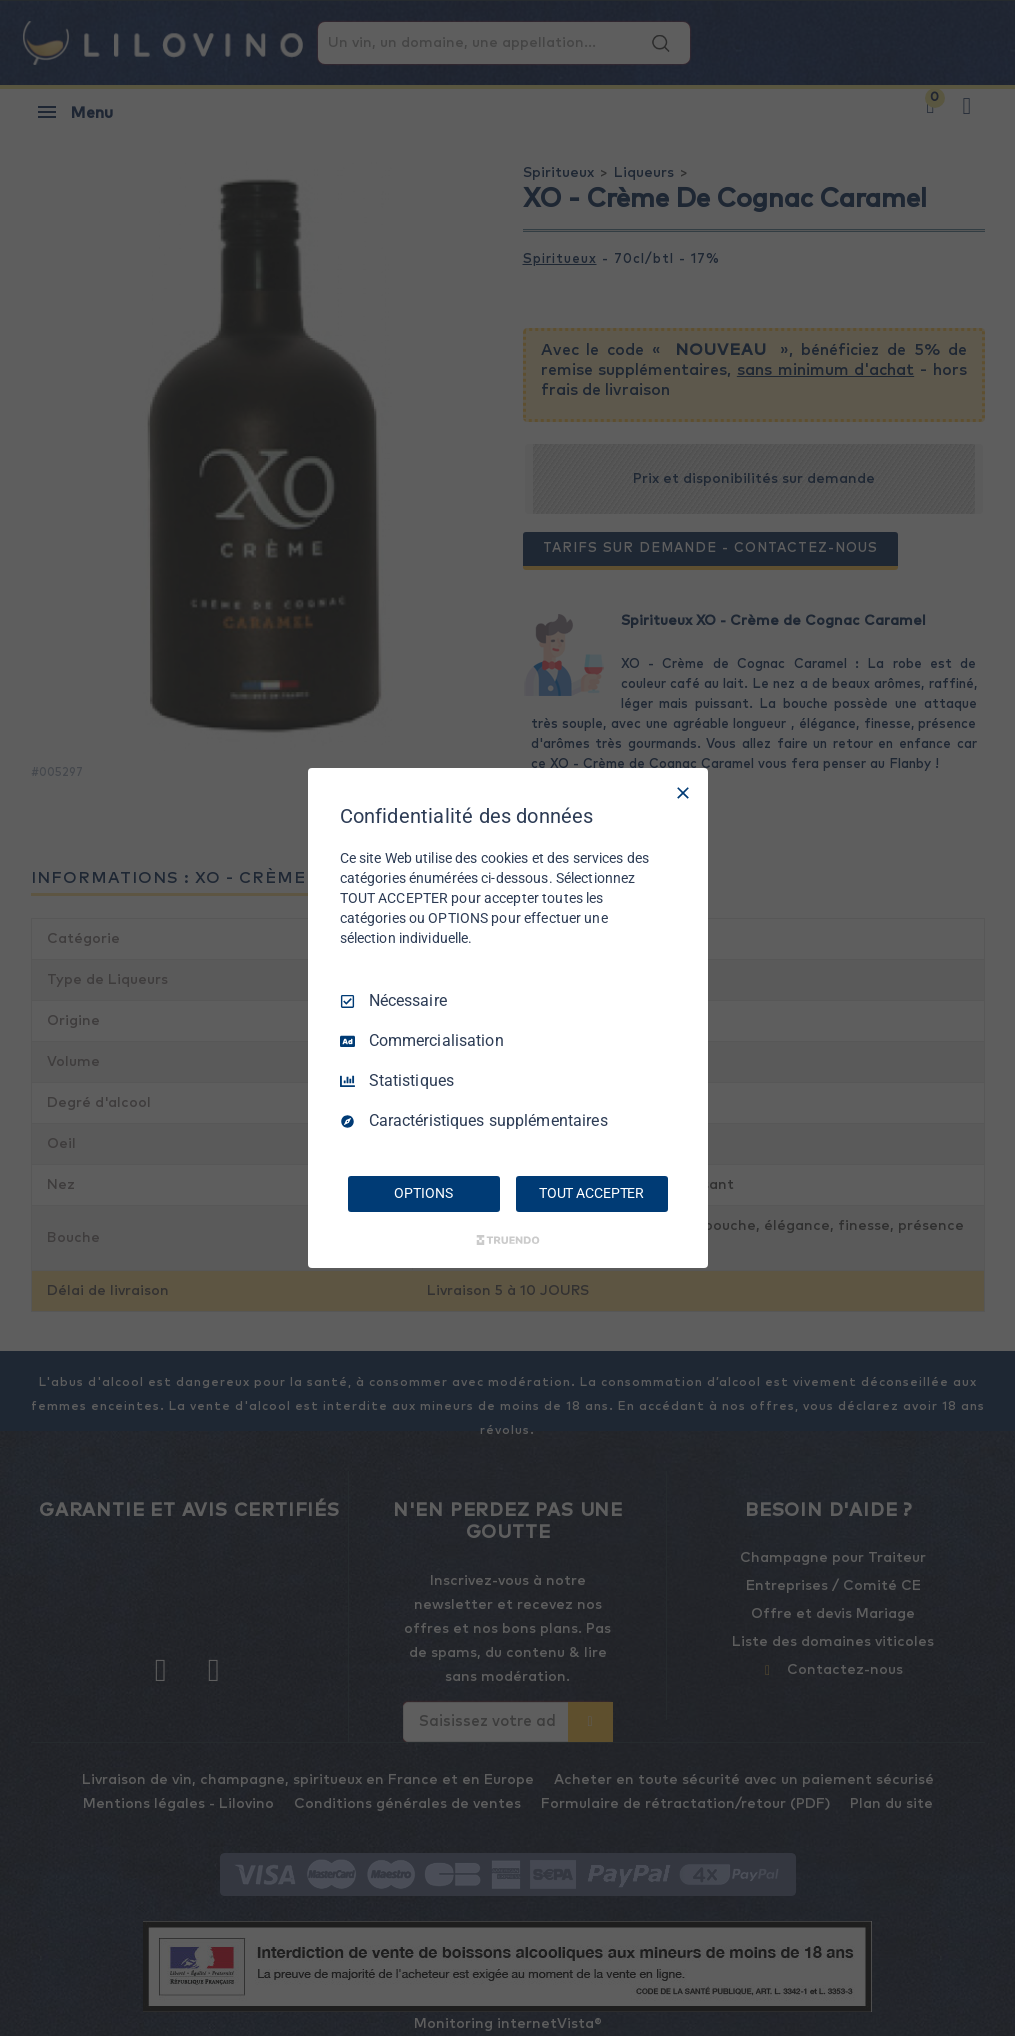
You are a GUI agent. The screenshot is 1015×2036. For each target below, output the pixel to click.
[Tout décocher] (683, 793)
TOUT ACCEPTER (591, 1193)
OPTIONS (423, 1193)
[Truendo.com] (508, 1240)
